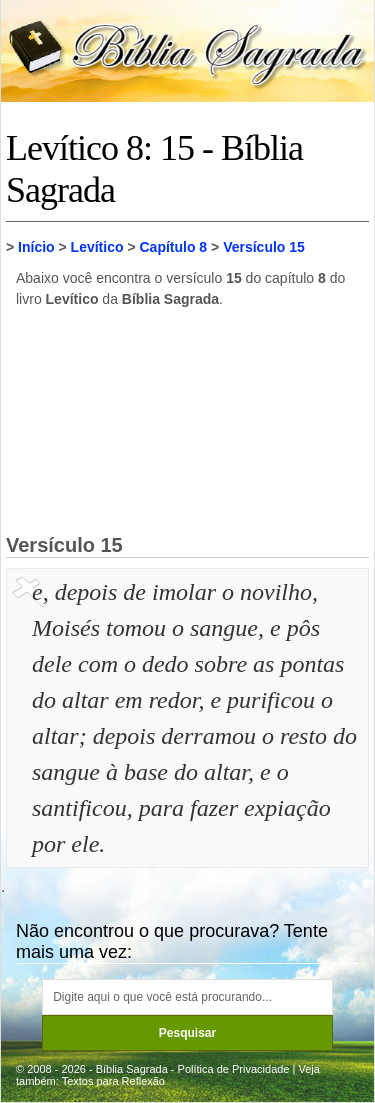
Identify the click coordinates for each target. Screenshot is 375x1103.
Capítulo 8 (173, 247)
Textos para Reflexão (113, 1081)
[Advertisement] (188, 420)
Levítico (97, 247)
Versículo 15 (264, 247)
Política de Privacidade (234, 1069)
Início (36, 247)
